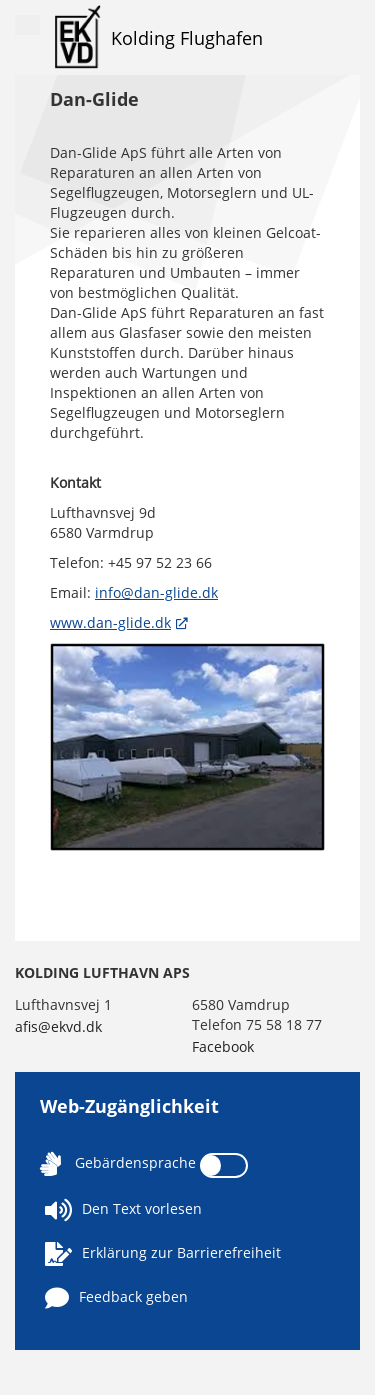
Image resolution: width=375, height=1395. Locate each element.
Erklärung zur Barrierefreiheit (163, 1254)
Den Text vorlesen (123, 1210)
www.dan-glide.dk (110, 622)
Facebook (223, 1046)
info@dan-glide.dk (156, 592)
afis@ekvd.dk (58, 1026)
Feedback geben (116, 1298)
